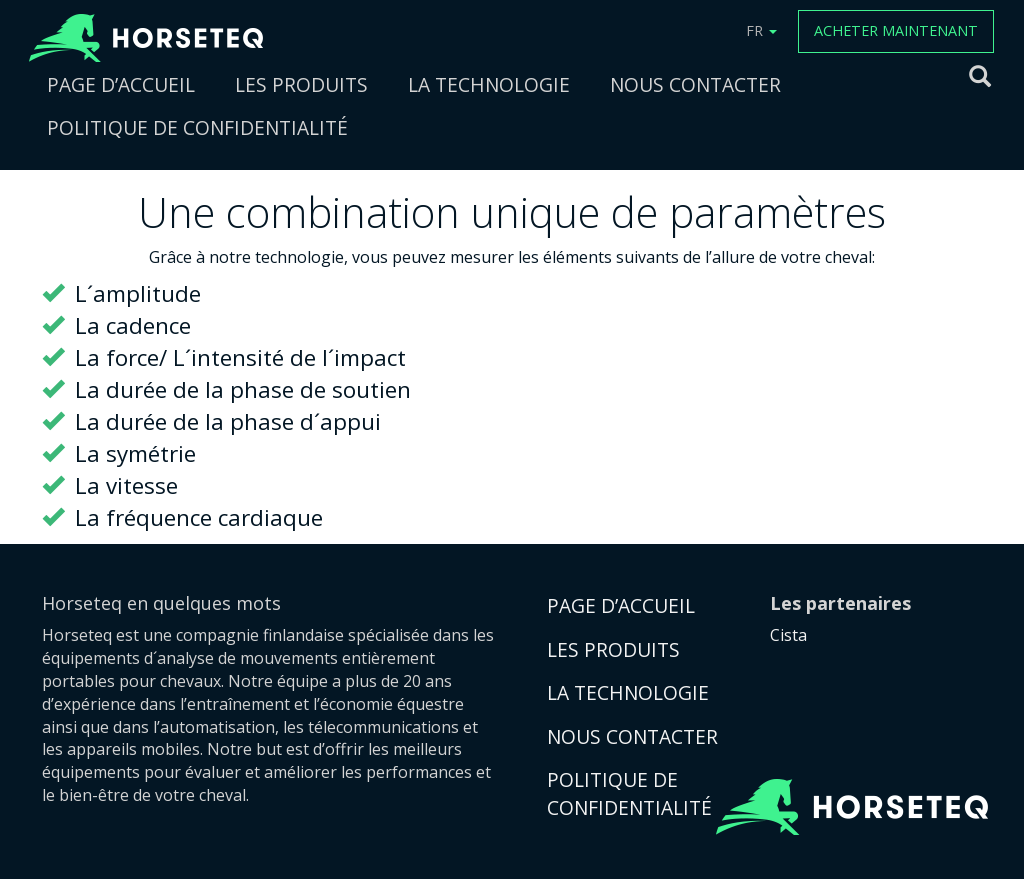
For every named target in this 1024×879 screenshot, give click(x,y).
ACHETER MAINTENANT (896, 30)
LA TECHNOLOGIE (489, 84)
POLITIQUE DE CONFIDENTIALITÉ (197, 127)
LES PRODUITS (301, 84)
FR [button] (761, 30)
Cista (788, 635)
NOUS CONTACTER (695, 84)
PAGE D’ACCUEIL (121, 84)
